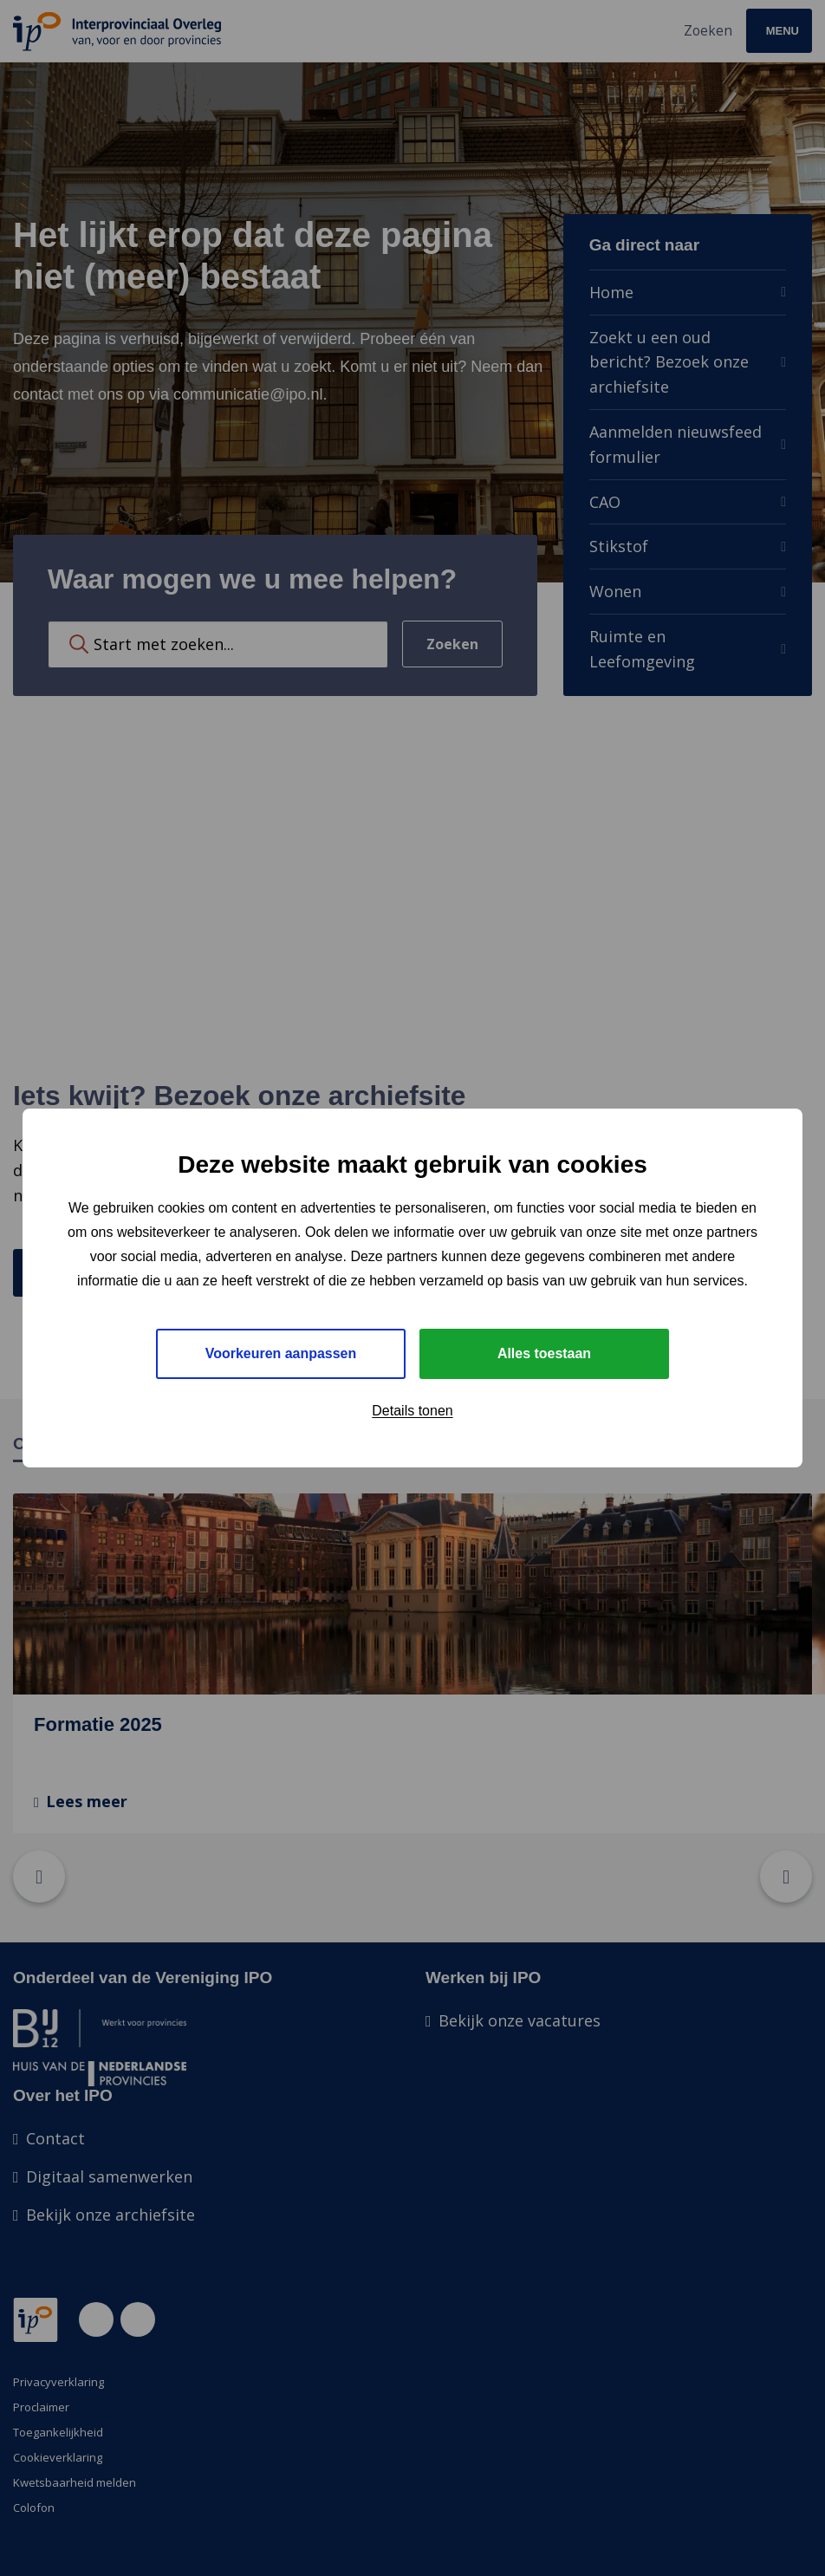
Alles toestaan (544, 1353)
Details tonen (412, 1410)
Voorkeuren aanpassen (281, 1353)
